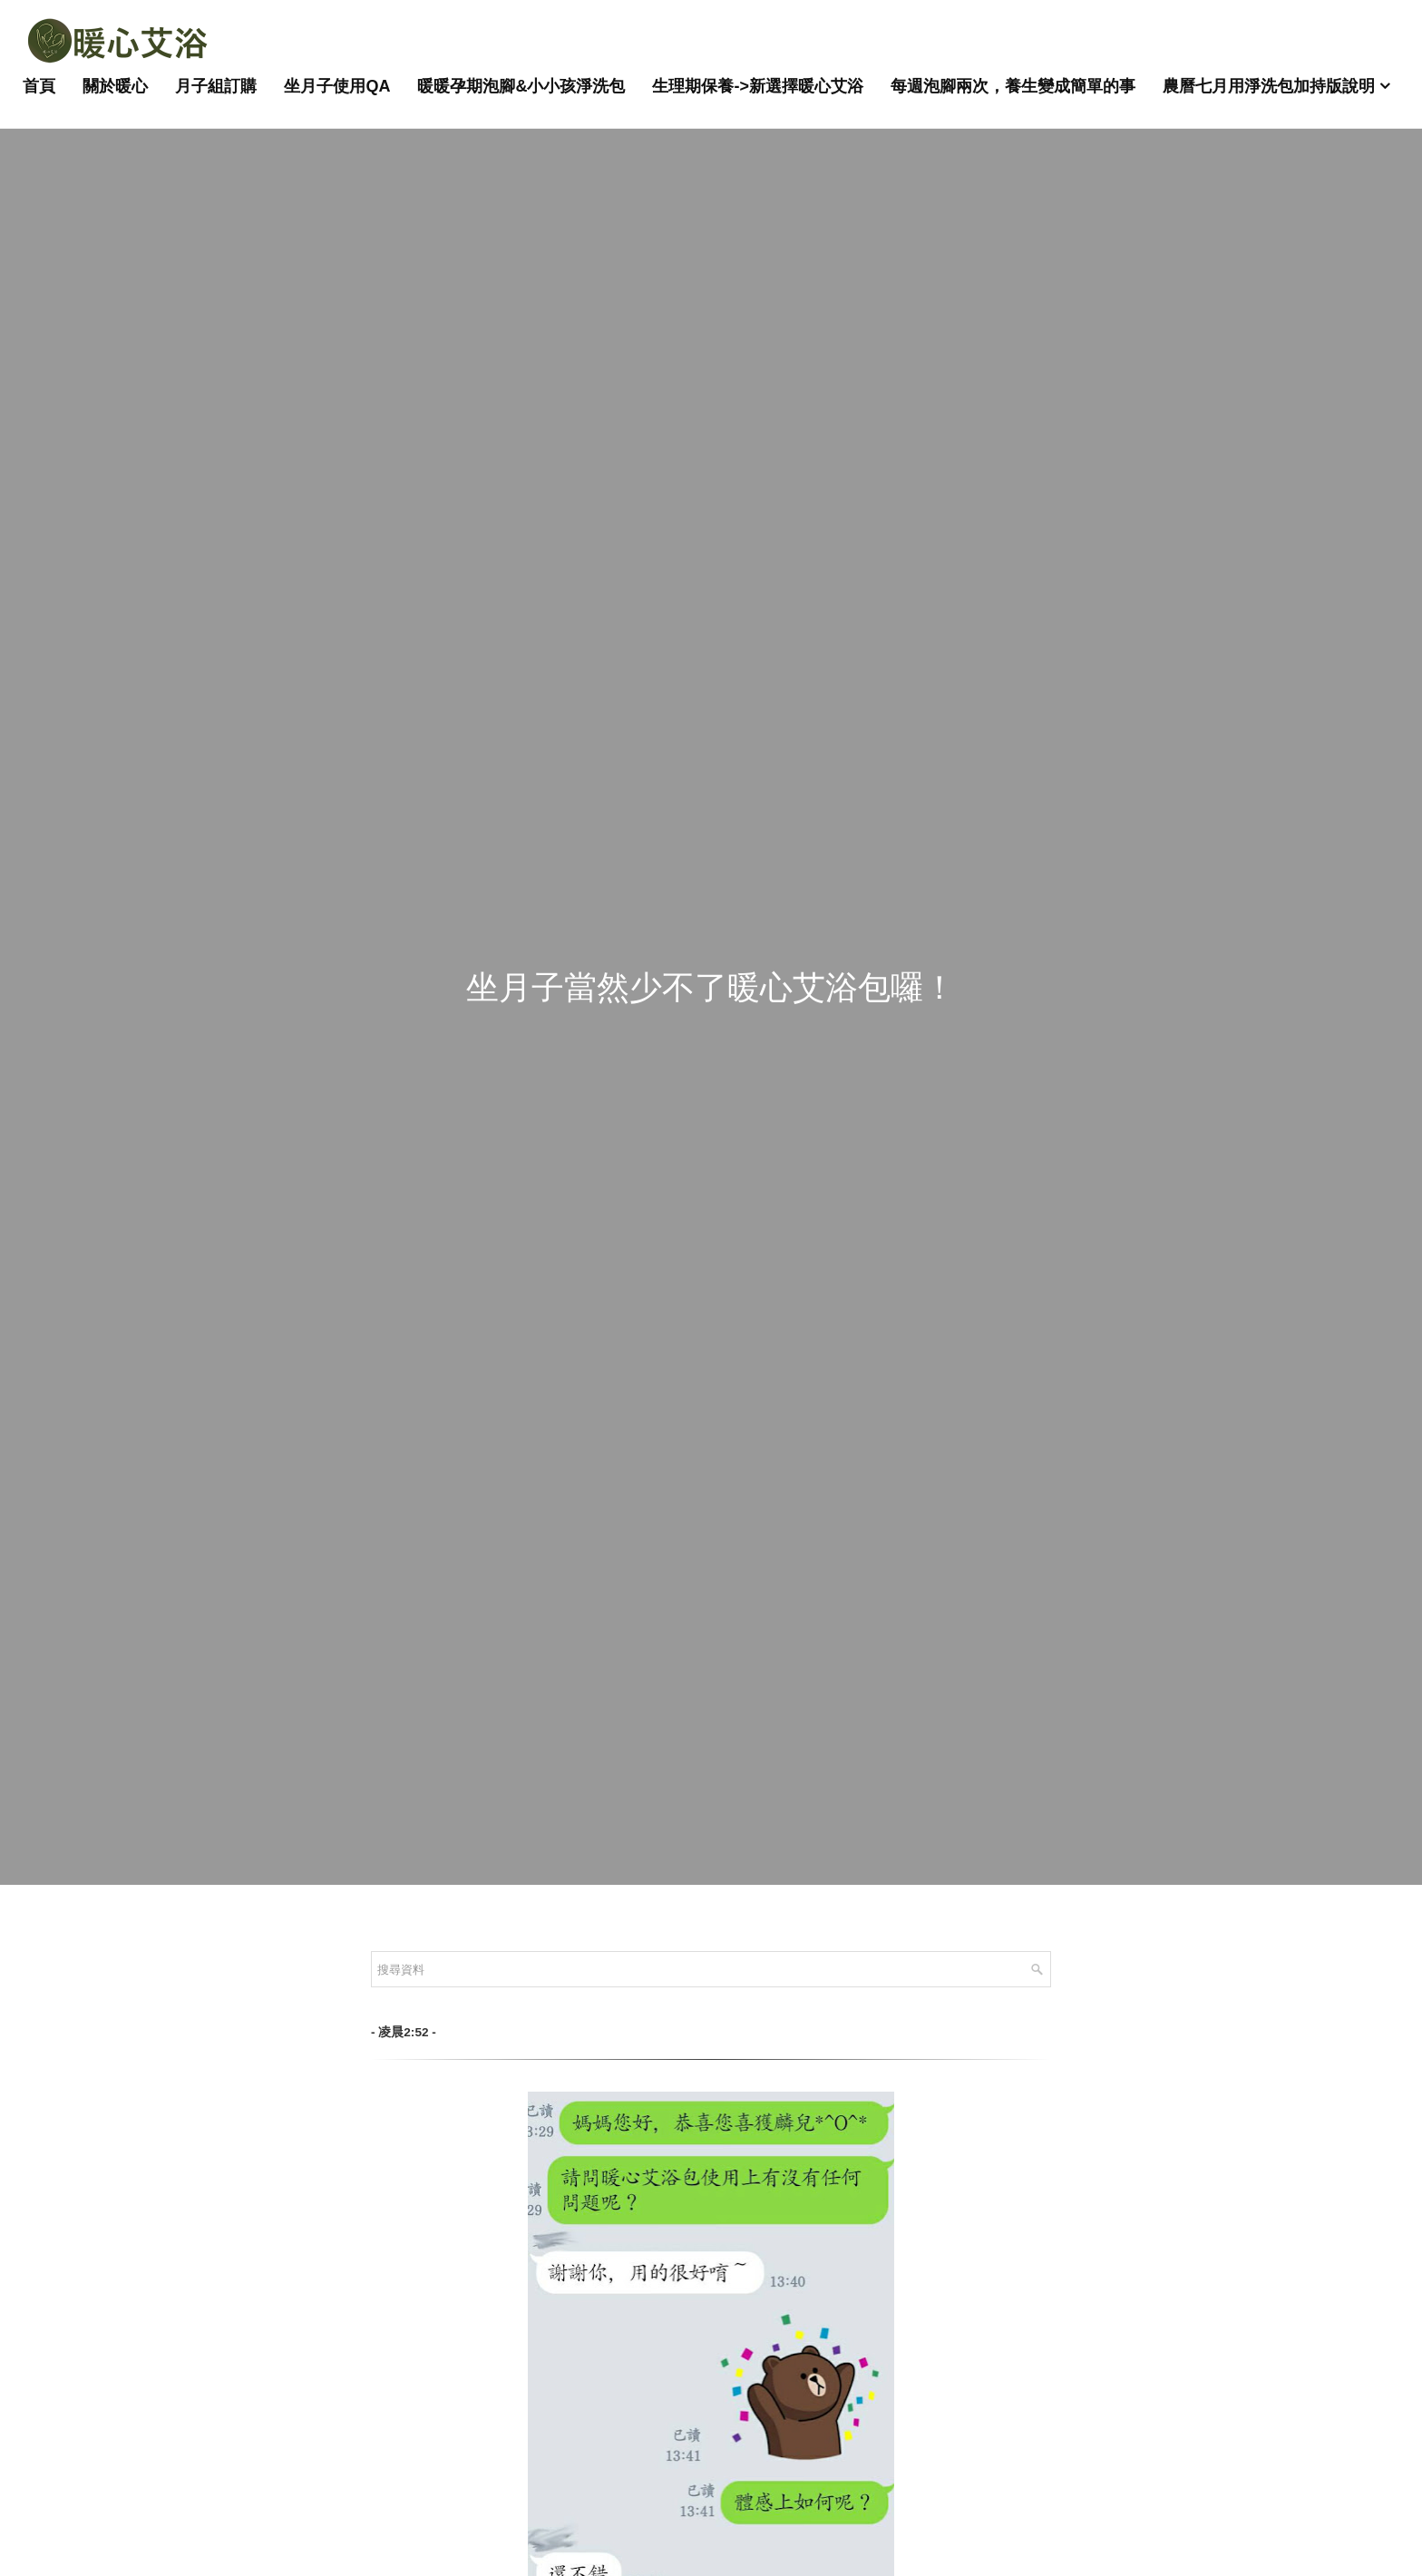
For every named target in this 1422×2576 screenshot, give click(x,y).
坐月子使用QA (337, 86)
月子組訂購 (216, 86)
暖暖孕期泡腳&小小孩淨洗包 (521, 86)
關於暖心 (115, 86)
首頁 (39, 86)
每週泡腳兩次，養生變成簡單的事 (1013, 86)
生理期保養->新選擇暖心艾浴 (757, 86)
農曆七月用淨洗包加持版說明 (1269, 86)
